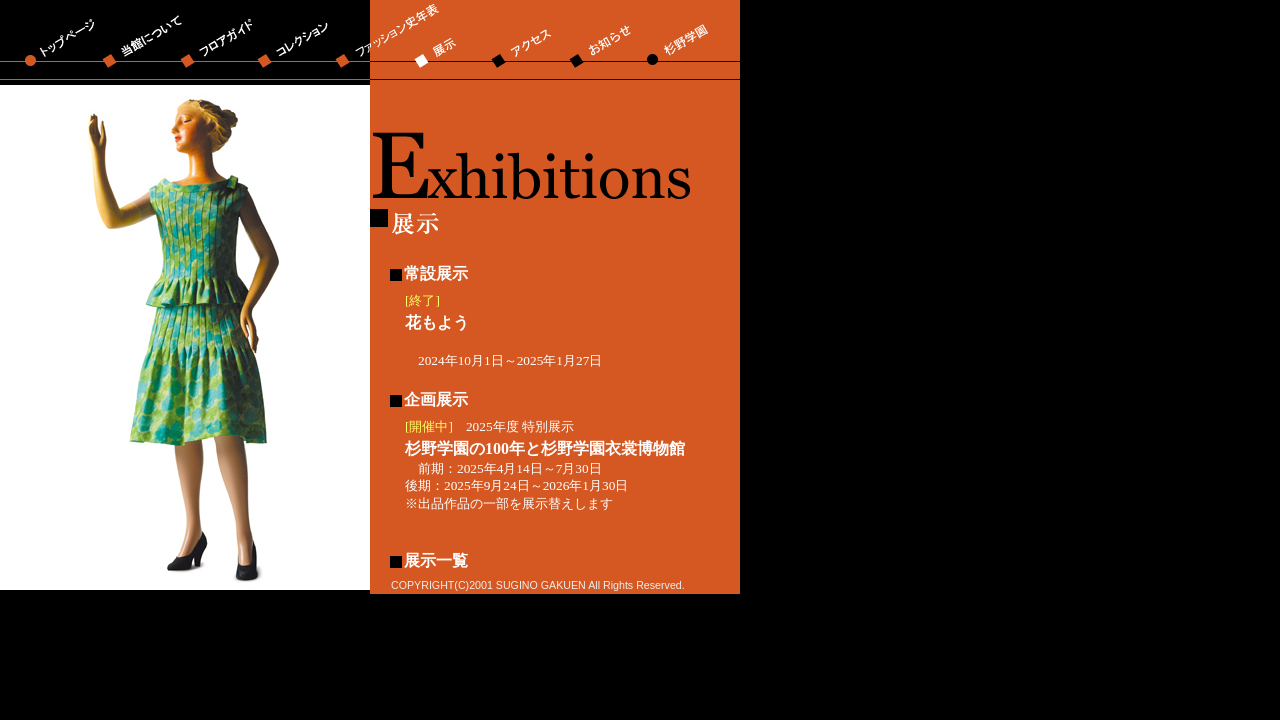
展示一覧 (436, 560)
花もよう (437, 322)
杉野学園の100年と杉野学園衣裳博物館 (545, 448)
